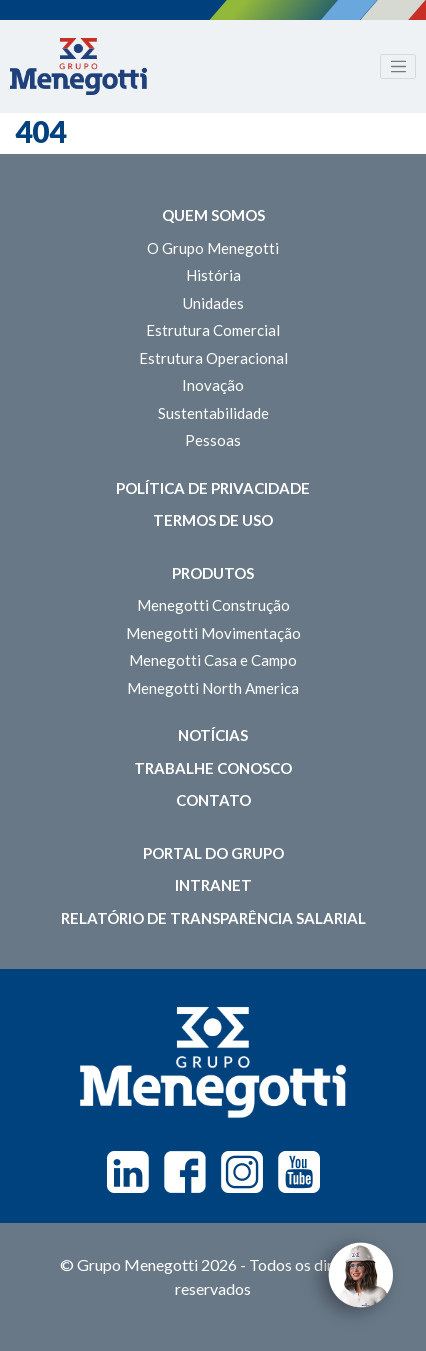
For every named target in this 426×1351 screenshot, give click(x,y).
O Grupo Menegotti (213, 248)
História (213, 275)
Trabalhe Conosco (213, 768)
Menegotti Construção (213, 605)
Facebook (185, 1172)
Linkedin (128, 1172)
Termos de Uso (213, 520)
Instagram (242, 1172)
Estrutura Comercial (213, 330)
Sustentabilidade (213, 413)
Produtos (213, 573)
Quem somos (213, 215)
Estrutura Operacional (213, 358)
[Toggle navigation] (398, 67)
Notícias (213, 735)
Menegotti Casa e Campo (213, 660)
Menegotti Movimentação (213, 633)
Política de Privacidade (213, 488)
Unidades (213, 303)
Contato (213, 800)
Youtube (299, 1172)
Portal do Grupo (213, 853)
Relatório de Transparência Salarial (213, 918)
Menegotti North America (213, 688)
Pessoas (213, 440)
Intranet (213, 885)
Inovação (213, 385)
